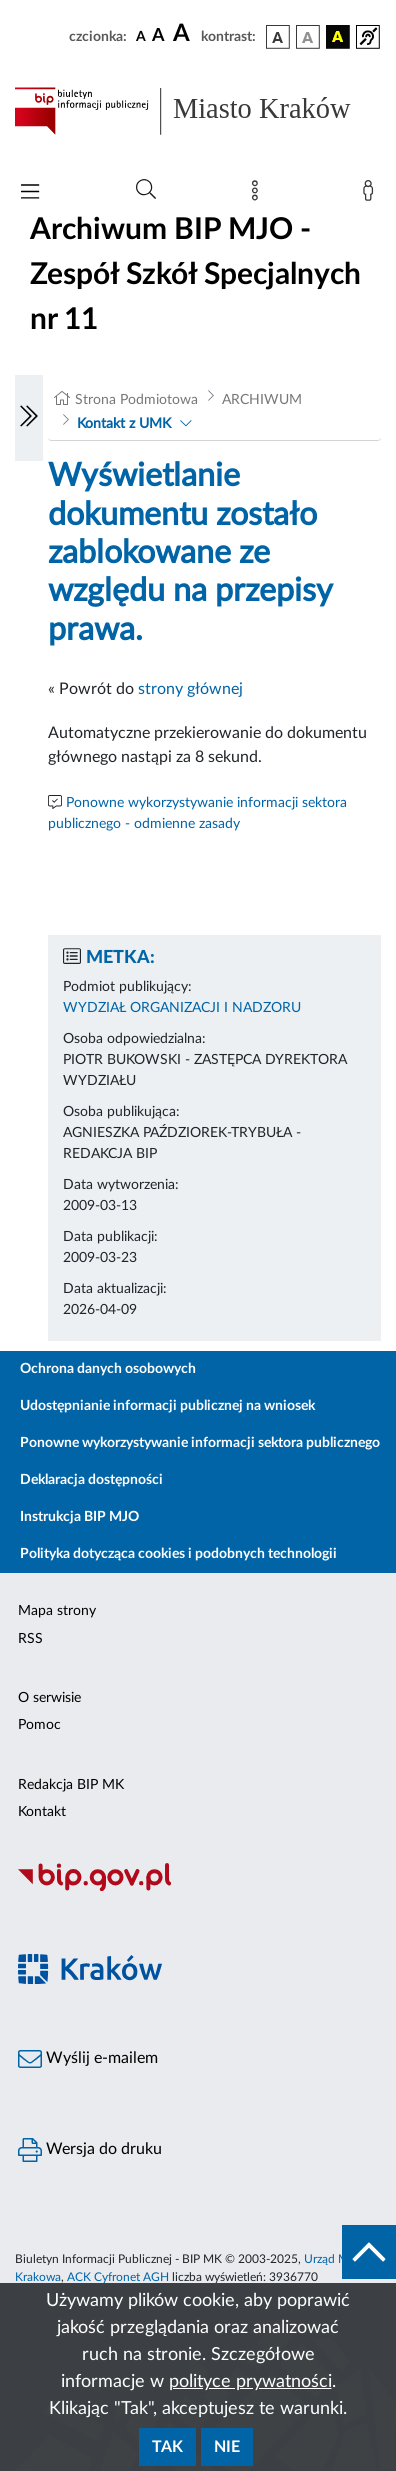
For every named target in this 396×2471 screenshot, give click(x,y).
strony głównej (190, 689)
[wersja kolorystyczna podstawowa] (278, 37)
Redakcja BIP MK (71, 1785)
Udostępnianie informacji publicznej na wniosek (167, 1406)
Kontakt (42, 1812)
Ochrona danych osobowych (108, 1369)
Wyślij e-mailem (88, 2059)
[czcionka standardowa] (141, 36)
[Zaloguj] (372, 195)
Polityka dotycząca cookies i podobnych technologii (178, 1554)
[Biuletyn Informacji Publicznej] (198, 1888)
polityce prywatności (250, 2382)
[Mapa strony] (259, 195)
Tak (167, 2447)
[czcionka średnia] (158, 36)
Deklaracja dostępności (91, 1480)
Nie (227, 2447)
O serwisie (49, 1698)
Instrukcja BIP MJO (79, 1517)
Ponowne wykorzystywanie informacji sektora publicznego (200, 1443)
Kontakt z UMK (124, 424)
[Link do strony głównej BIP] (198, 111)
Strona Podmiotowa (136, 400)
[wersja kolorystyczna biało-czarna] (308, 37)
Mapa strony (57, 1611)
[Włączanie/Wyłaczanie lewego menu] (29, 418)
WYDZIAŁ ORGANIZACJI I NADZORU (182, 1008)
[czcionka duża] (184, 34)
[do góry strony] (369, 2252)
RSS (30, 1639)
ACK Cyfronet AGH (118, 2277)
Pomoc (39, 1725)
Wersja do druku (90, 2150)
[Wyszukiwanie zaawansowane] (146, 190)
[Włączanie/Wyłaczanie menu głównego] (30, 193)
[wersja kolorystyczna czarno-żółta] (338, 37)
